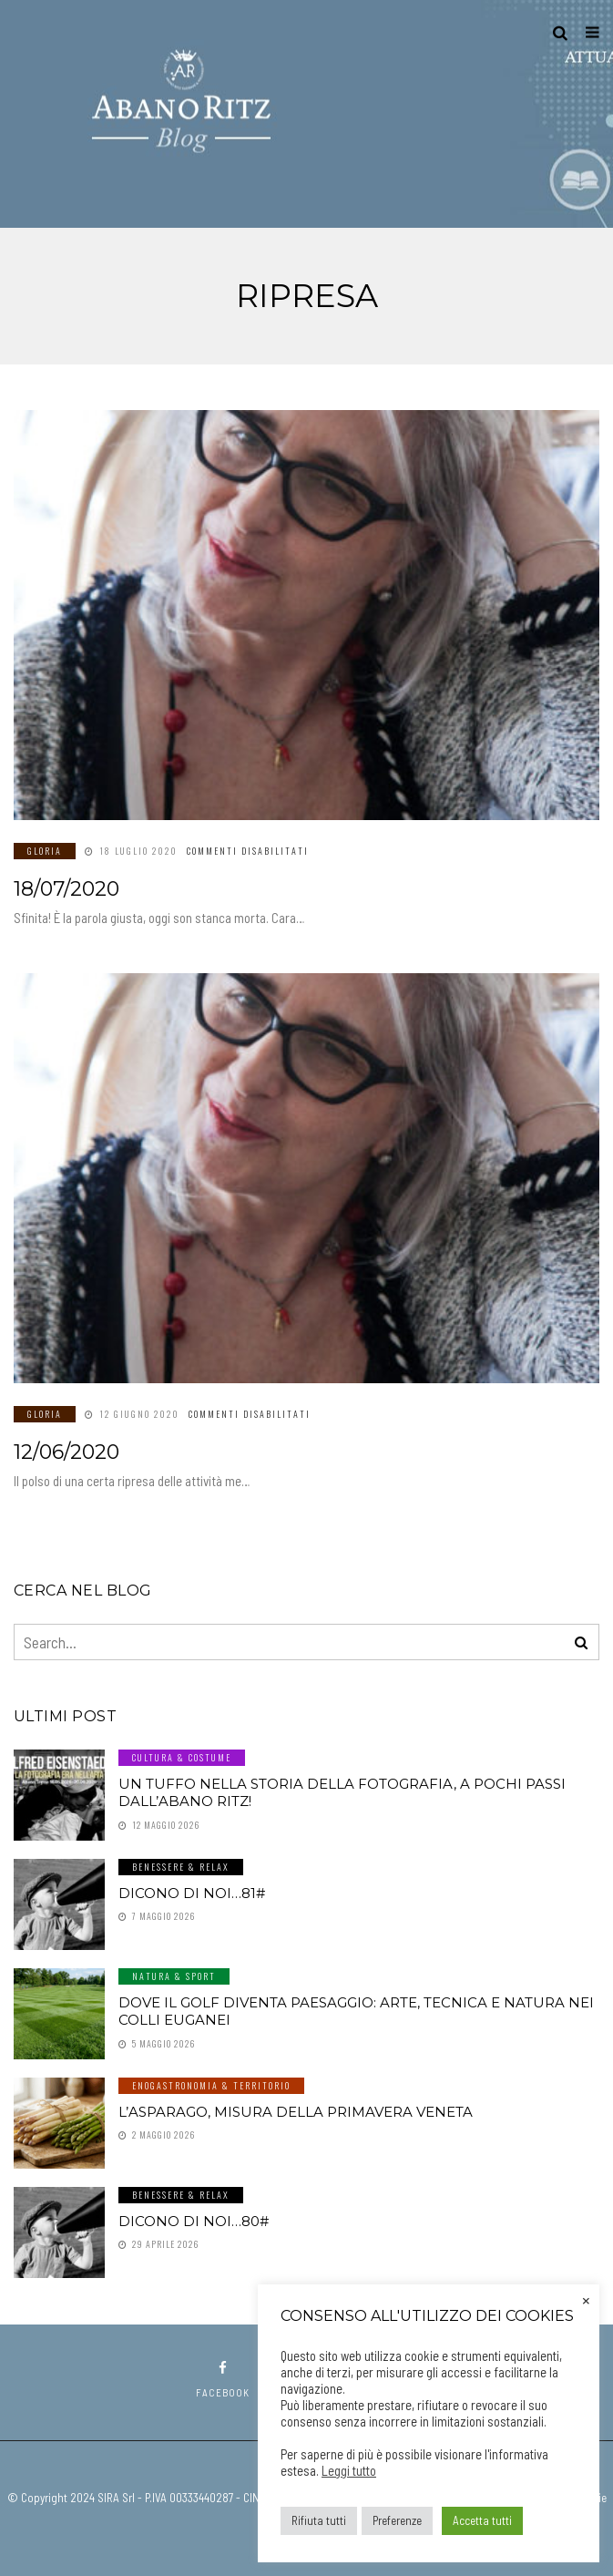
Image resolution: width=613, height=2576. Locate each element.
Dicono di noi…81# (191, 1893)
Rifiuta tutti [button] (318, 2520)
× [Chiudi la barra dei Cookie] (586, 2299)
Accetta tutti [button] (482, 2520)
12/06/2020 (66, 1452)
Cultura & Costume (181, 1757)
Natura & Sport (174, 1976)
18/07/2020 (66, 889)
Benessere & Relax (181, 1866)
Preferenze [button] (397, 2520)
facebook (223, 2379)
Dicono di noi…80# (193, 2221)
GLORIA (44, 850)
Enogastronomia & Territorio (211, 2085)
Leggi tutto (349, 2470)
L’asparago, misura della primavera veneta (295, 2111)
